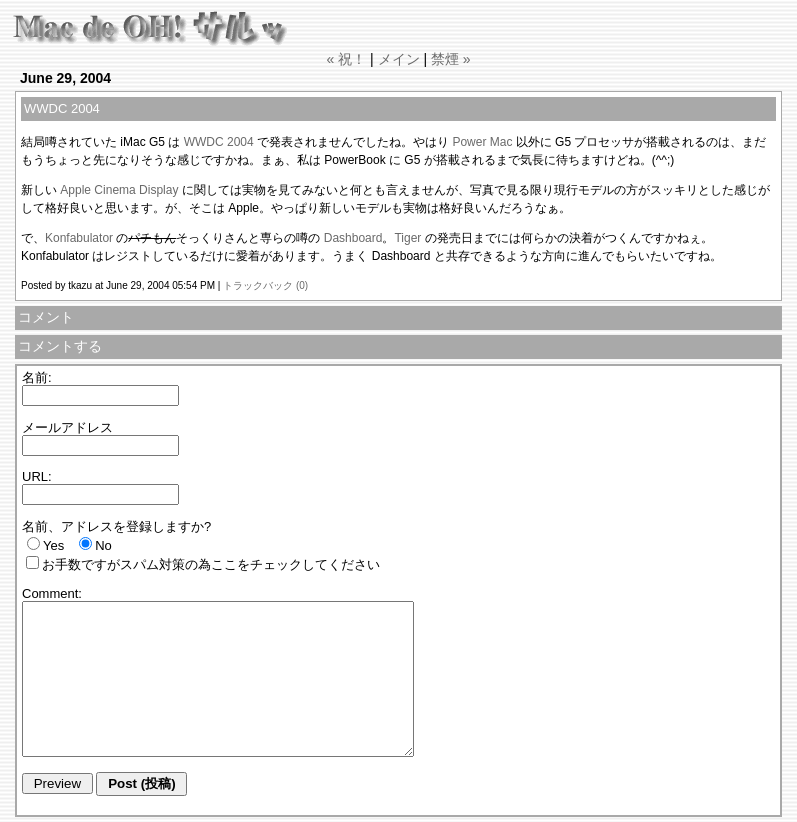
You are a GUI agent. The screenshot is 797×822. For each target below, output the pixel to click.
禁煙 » (451, 59)
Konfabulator (79, 238)
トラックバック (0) (265, 285)
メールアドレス (67, 427)
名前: (37, 377)
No (103, 545)
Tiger (407, 238)
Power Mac (482, 142)
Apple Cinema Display (119, 190)
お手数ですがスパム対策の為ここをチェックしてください (211, 564)
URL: (37, 476)
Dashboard (353, 238)
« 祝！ (346, 59)
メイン (399, 59)
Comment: (52, 593)
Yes (53, 545)
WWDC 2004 (219, 142)
